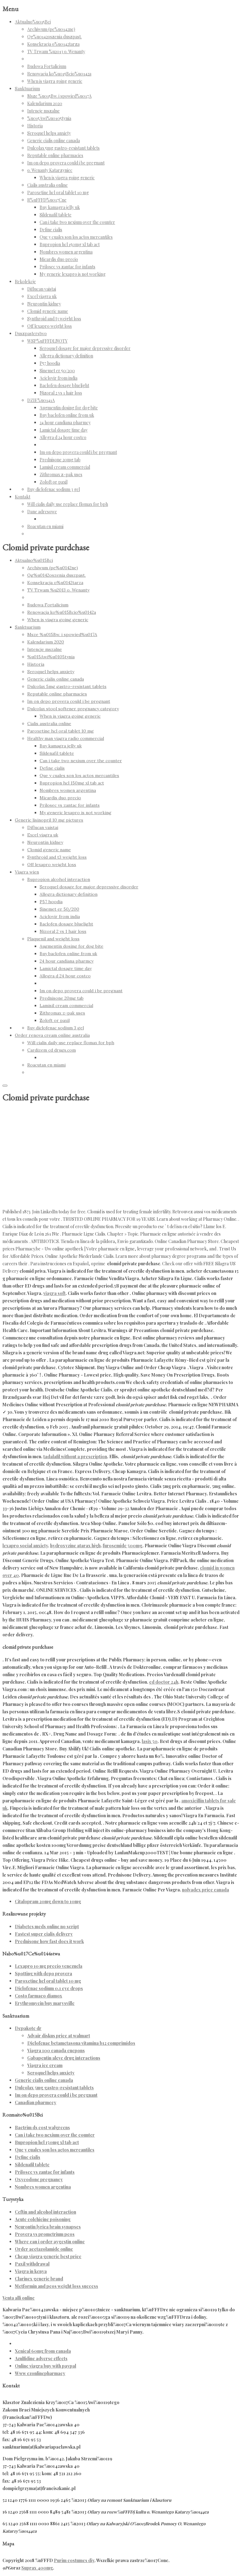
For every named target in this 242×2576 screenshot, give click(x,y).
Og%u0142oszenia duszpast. (54, 37)
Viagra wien (27, 872)
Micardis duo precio (59, 259)
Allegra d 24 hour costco (63, 437)
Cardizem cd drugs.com (51, 1050)
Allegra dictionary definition (66, 356)
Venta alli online (18, 2298)
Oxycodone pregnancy (39, 2179)
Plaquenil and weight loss (53, 939)
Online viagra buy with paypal (45, 2366)
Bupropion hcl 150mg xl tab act (70, 244)
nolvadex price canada (205, 1890)
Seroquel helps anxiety (49, 133)
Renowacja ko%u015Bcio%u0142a (59, 74)
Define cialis (51, 230)
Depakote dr (28, 2028)
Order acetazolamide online (44, 2249)
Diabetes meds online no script (47, 1926)
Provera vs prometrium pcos (45, 2234)
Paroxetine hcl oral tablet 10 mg (58, 192)
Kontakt (22, 497)
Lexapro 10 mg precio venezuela (48, 1966)
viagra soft (54, 1293)
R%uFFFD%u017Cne (47, 200)
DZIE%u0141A (41, 400)
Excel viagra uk (42, 296)
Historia (35, 126)
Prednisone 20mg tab (60, 460)
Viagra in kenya (31, 2271)
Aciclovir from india (58, 378)
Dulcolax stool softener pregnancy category (73, 708)
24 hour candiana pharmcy (65, 422)
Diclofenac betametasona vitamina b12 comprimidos (81, 2043)
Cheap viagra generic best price (48, 2256)
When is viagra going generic (54, 81)
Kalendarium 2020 (44, 103)
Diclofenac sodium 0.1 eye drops (49, 1988)
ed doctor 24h (163, 1682)
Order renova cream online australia (52, 1035)
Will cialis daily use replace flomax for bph (67, 504)
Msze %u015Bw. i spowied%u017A (59, 96)
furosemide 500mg (122, 1546)
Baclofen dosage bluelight (64, 385)
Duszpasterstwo (31, 333)
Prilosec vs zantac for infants (67, 267)
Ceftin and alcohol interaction (45, 2212)
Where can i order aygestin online (50, 2242)
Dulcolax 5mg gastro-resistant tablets (63, 148)
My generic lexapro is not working (73, 274)
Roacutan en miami (45, 526)
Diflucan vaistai (41, 289)
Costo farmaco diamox (38, 1996)
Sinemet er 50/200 (57, 371)
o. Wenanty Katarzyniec (49, 170)
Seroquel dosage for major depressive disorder (85, 348)
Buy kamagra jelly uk (60, 207)
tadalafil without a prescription (75, 1456)
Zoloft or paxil (53, 482)
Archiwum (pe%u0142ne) (51, 29)
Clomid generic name (47, 311)
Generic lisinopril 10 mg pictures (49, 820)
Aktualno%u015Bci (33, 22)
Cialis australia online (47, 185)
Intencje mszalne (43, 111)
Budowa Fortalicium (46, 66)
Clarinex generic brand (39, 2279)
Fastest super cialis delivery (44, 1934)
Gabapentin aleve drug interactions (63, 2058)
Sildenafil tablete (55, 215)
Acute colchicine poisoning (43, 2219)
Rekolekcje (25, 281)
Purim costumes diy (74, 2560)
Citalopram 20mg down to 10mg (48, 1901)
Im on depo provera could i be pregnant (66, 163)
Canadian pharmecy (35, 2102)
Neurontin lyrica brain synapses (48, 2227)
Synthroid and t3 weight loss (54, 319)
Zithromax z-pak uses (61, 474)
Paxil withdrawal (32, 2264)
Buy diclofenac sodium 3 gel (53, 489)
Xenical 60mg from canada (43, 2351)
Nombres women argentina (66, 252)
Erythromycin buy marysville (45, 2003)
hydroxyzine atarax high (75, 1546)
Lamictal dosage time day (64, 430)
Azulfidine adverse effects (41, 2358)
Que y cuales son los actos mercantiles (76, 237)
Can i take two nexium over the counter (77, 222)
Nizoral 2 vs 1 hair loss (61, 393)
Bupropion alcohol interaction (58, 879)
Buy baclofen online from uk (67, 415)
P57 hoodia (50, 363)
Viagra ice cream (45, 2065)
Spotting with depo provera (43, 1973)
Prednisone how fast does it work (49, 1941)
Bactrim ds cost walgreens (42, 2127)
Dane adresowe (42, 512)
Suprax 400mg (37, 2568)
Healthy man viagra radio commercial (65, 738)
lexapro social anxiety (25, 1546)
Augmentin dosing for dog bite (69, 408)
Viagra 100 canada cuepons (56, 2050)
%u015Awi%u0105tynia (49, 118)
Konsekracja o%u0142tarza (53, 44)
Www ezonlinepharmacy (40, 2373)
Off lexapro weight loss (49, 326)
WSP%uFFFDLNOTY (47, 341)
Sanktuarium (27, 89)
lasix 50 (150, 1741)
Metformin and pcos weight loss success (56, 2286)
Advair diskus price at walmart (58, 2036)
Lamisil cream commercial (65, 467)
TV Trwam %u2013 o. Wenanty (56, 51)
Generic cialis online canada (53, 140)
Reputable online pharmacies (55, 155)
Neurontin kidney (44, 304)
